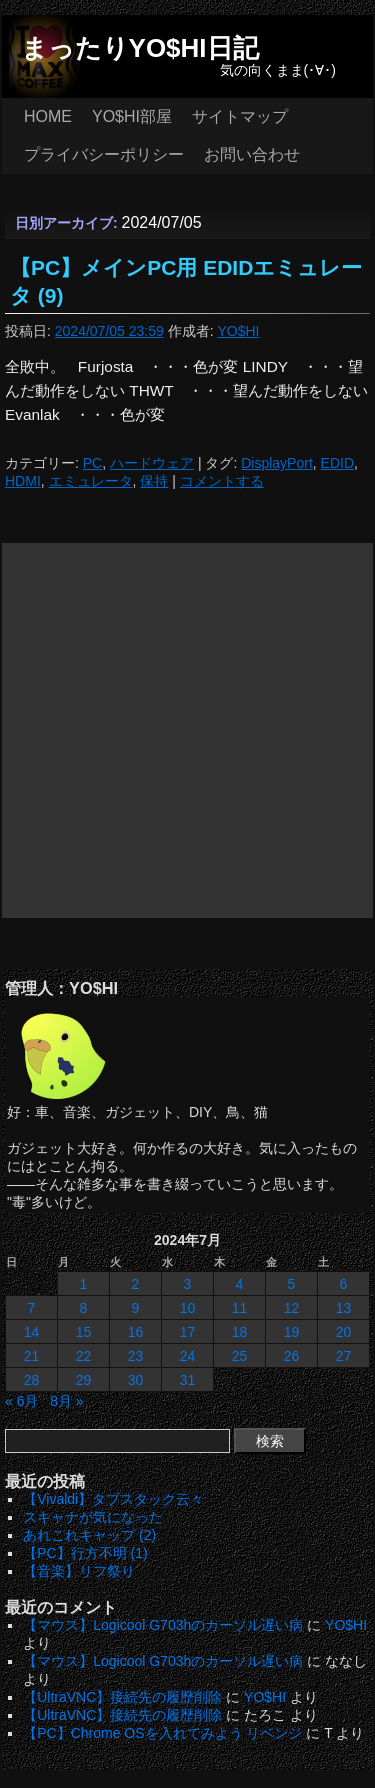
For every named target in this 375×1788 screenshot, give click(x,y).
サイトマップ (240, 116)
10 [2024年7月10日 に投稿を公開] (188, 1308)
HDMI (23, 481)
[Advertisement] (187, 730)
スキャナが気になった (93, 1517)
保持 (154, 481)
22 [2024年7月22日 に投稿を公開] (84, 1356)
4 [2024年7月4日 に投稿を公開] (240, 1284)
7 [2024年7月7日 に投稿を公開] (32, 1308)
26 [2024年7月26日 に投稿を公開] (292, 1356)
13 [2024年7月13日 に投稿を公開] (344, 1308)
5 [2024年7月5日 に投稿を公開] (292, 1284)
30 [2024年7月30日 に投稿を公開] (136, 1380)
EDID (337, 463)
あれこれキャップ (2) (89, 1535)
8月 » (66, 1401)
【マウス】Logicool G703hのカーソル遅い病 (163, 1625)
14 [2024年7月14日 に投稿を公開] (32, 1332)
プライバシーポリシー (104, 154)
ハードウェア (152, 463)
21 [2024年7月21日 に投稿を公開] (32, 1356)
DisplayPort (277, 463)
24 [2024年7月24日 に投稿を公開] (188, 1356)
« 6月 (21, 1401)
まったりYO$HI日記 (140, 48)
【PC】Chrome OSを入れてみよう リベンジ (162, 1733)
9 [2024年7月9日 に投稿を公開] (136, 1308)
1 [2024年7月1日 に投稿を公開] (84, 1284)
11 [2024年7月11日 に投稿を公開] (240, 1308)
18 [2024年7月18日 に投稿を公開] (240, 1332)
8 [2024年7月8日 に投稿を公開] (84, 1308)
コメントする (222, 481)
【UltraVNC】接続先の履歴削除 (122, 1697)
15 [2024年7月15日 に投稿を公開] (84, 1332)
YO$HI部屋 (132, 116)
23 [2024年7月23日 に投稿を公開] (136, 1356)
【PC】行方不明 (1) (85, 1553)
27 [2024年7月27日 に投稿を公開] (344, 1356)
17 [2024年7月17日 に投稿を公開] (188, 1332)
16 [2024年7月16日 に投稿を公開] (136, 1332)
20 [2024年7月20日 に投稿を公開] (344, 1332)
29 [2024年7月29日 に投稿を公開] (84, 1380)
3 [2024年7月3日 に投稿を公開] (188, 1284)
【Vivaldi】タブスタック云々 (113, 1499)
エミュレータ (91, 481)
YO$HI (238, 331)
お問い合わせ (252, 154)
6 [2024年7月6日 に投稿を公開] (344, 1284)
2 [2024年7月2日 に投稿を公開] (136, 1284)
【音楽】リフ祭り (79, 1571)
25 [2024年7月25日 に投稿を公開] (240, 1356)
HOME (48, 116)
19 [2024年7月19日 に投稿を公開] (292, 1332)
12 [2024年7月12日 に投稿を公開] (292, 1308)
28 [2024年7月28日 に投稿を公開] (32, 1380)
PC (92, 463)
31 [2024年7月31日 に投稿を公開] (188, 1380)
